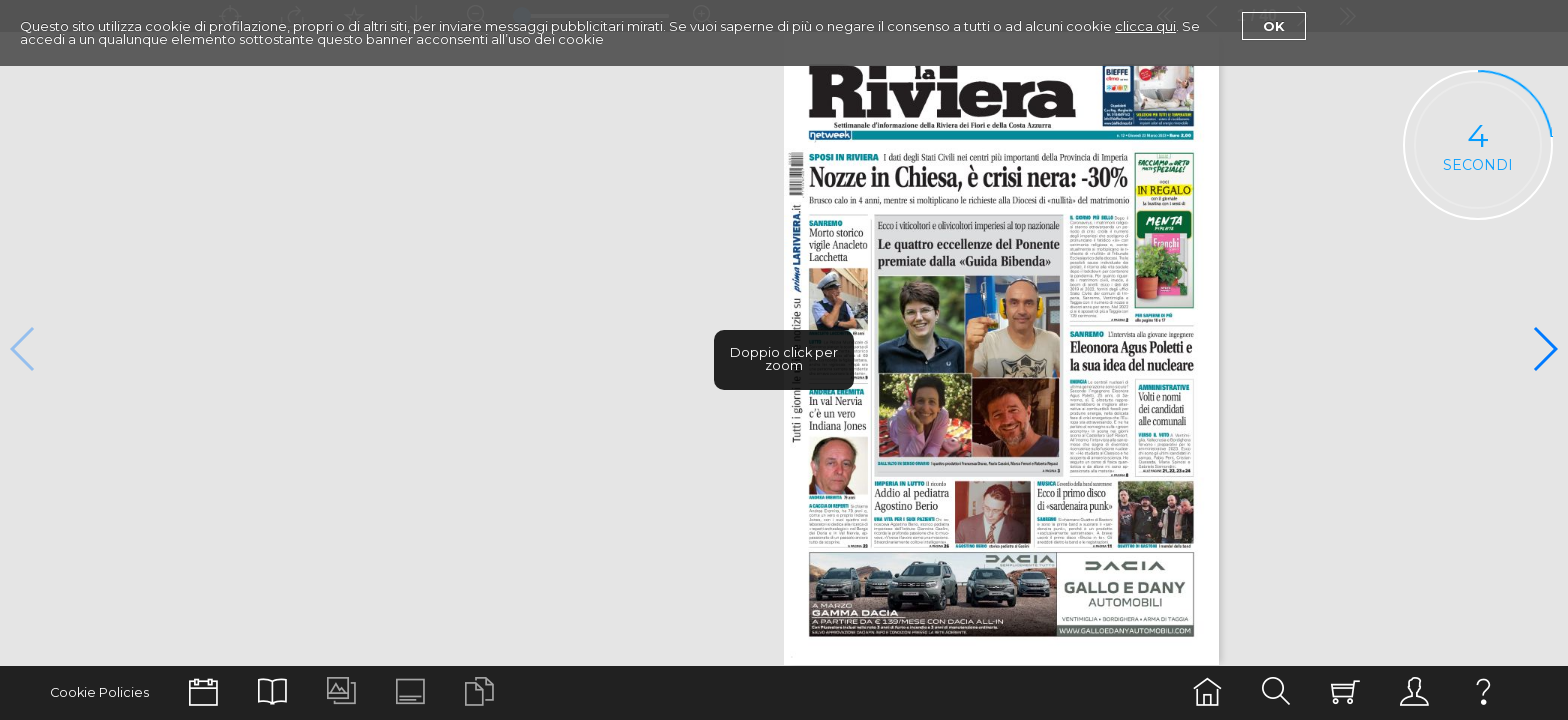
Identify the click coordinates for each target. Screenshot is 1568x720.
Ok (1274, 26)
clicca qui (1145, 26)
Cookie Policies (99, 692)
